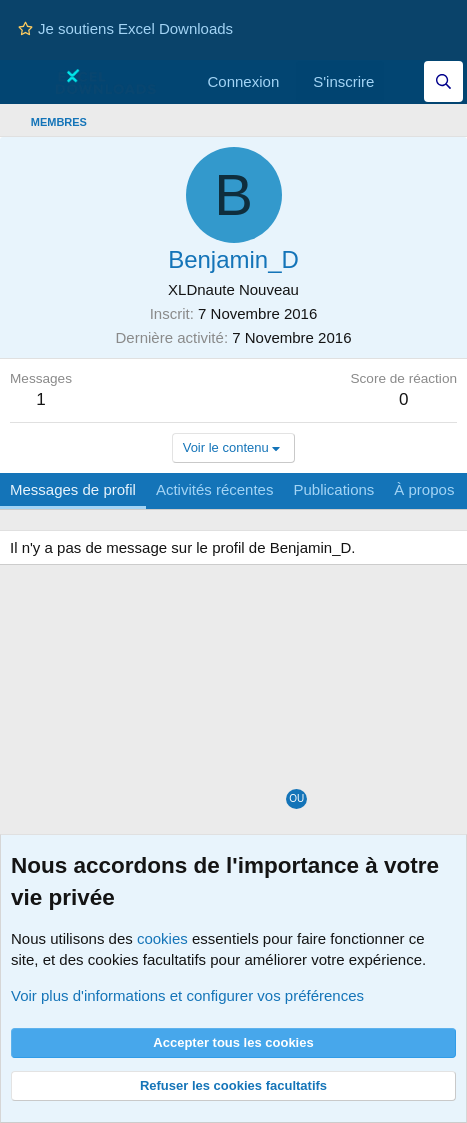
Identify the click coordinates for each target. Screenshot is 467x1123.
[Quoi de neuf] (403, 81)
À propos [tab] (424, 489)
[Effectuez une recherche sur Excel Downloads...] (443, 81)
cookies (162, 938)
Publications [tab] (333, 489)
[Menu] (27, 82)
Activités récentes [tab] (215, 489)
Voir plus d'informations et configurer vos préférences (187, 995)
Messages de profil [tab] (73, 489)
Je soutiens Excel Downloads (125, 28)
